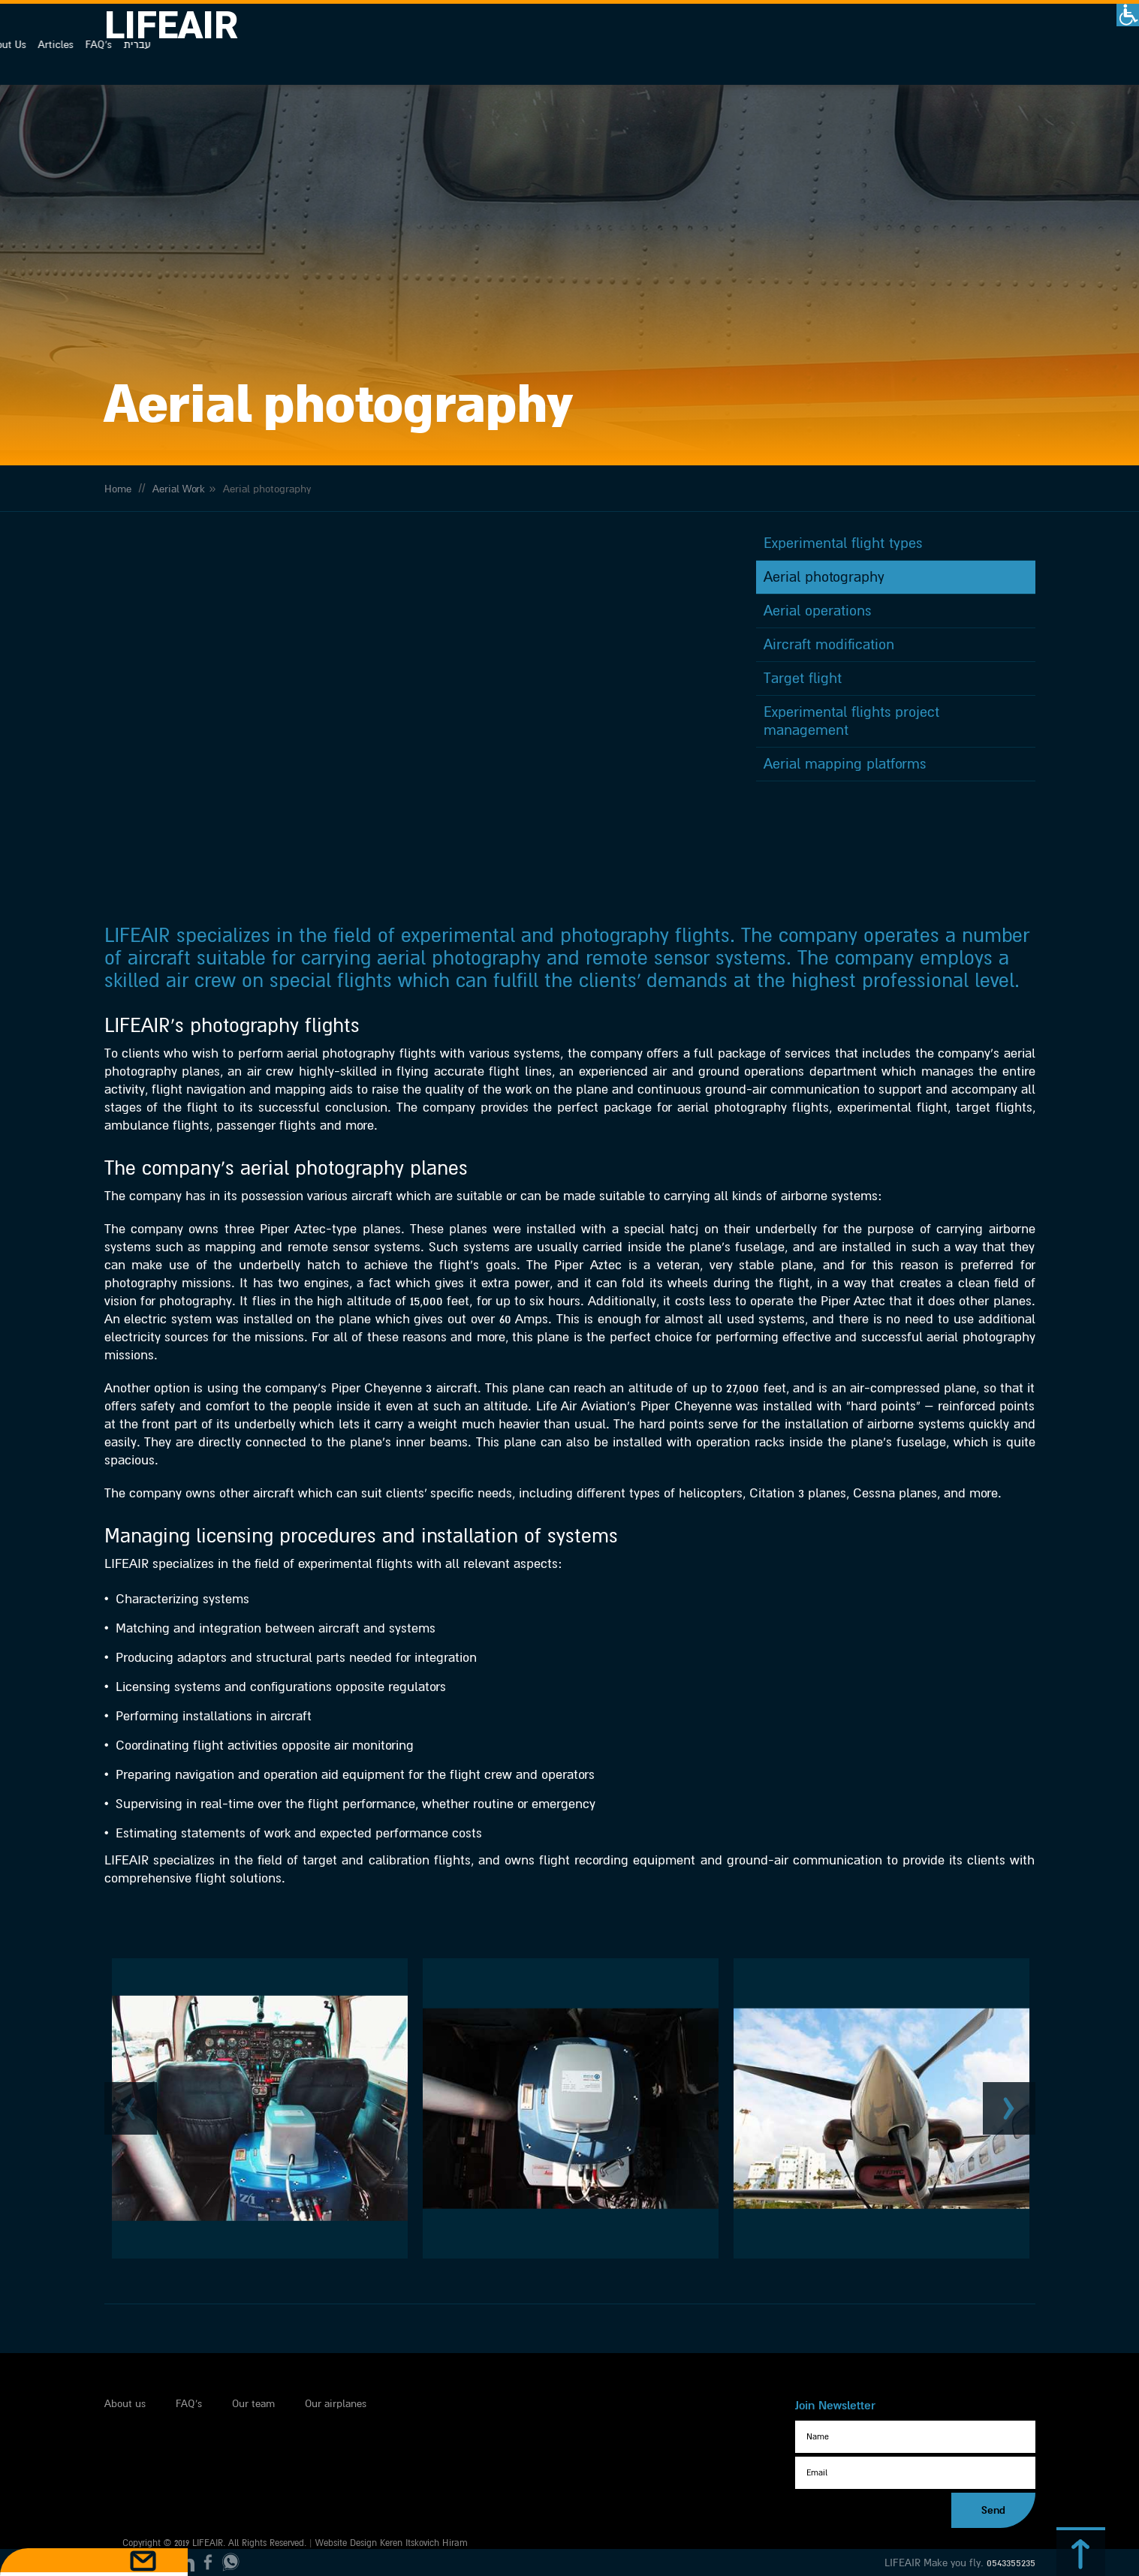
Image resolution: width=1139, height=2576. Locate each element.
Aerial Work (178, 521)
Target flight (803, 733)
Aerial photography (824, 632)
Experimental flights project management (851, 776)
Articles (934, 44)
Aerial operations (817, 666)
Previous (130, 2049)
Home (117, 521)
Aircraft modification (829, 700)
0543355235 (1011, 2558)
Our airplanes (335, 2367)
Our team (253, 2367)
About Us (884, 44)
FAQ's (977, 44)
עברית (1015, 44)
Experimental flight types (843, 598)
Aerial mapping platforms (845, 819)
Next (1009, 2049)
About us (125, 2367)
